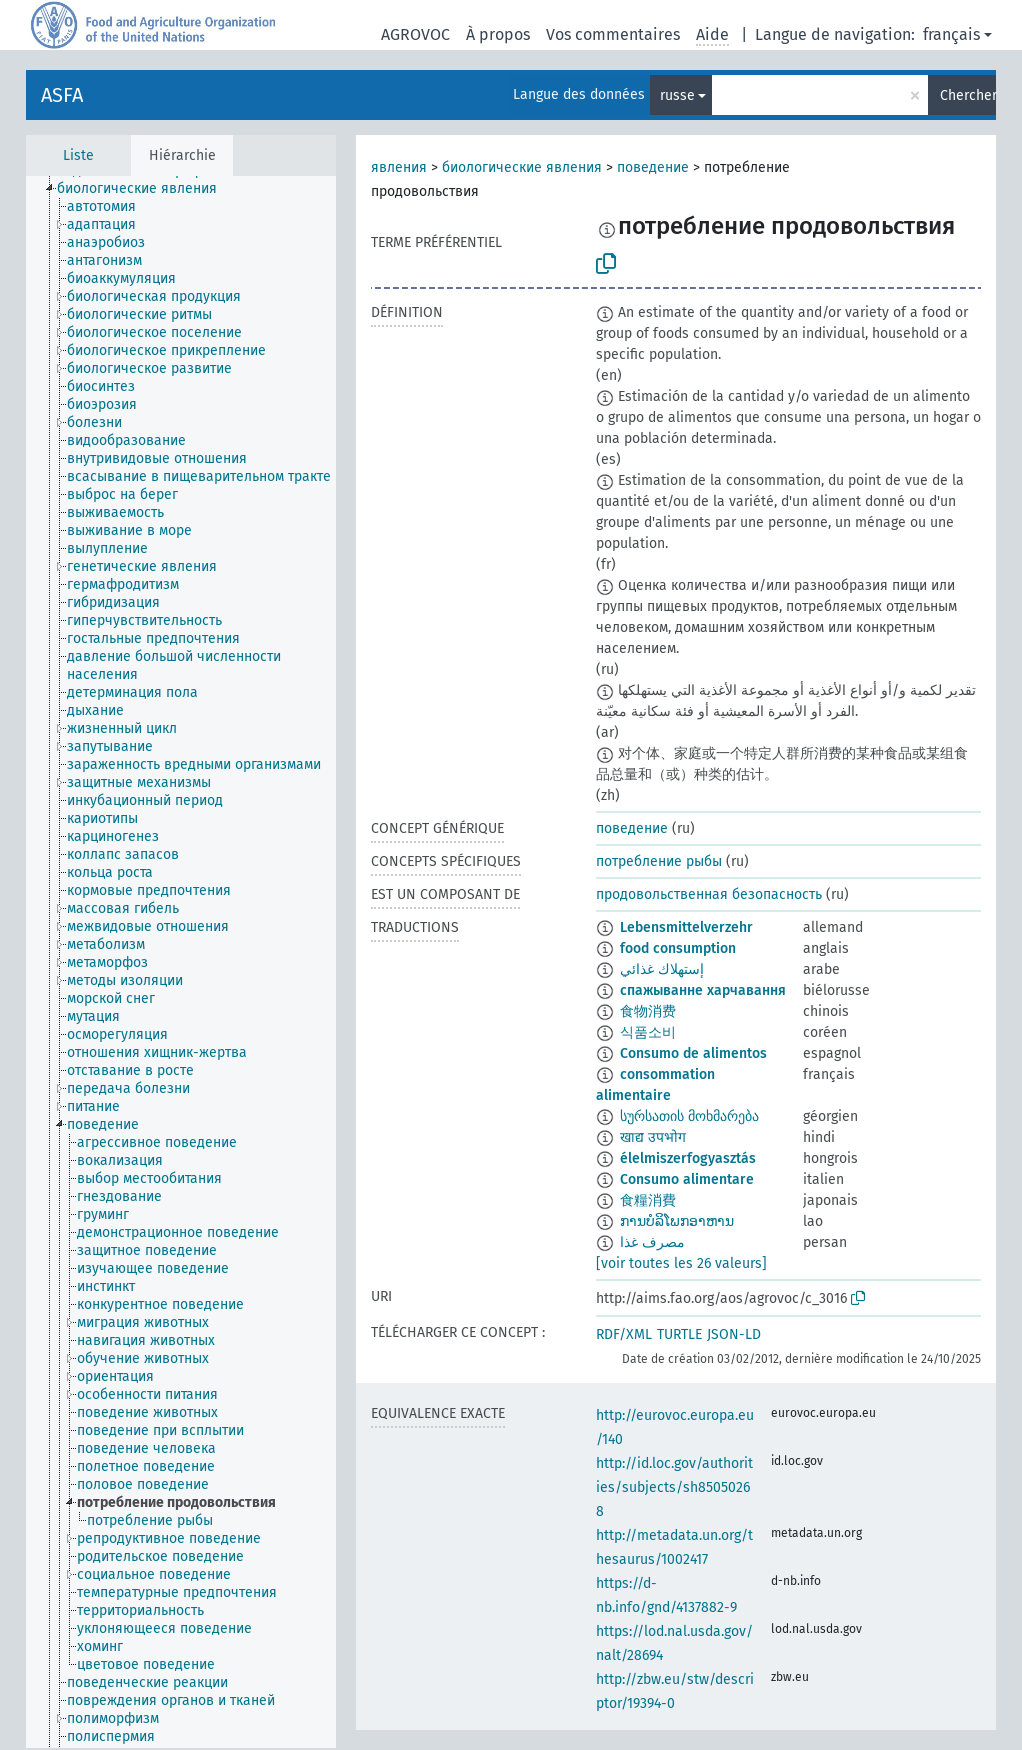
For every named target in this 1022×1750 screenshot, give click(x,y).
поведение (653, 167)
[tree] (181, 962)
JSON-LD (734, 1334)
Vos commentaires (613, 34)
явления (399, 167)
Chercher (968, 95)
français (951, 34)
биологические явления (522, 167)
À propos (498, 34)
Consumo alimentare (687, 1179)
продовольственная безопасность (709, 894)
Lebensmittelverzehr (686, 927)
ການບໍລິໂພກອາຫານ (677, 1221)
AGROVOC (415, 34)
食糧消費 (648, 1200)
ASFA (62, 95)
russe (677, 95)
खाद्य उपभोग (653, 1137)
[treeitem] (145, 189)
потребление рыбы (659, 861)
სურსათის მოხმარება (689, 1116)
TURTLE (679, 1334)
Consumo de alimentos (693, 1053)
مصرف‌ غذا (652, 1242)
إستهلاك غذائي (662, 969)
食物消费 (648, 1011)
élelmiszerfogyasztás (688, 1158)
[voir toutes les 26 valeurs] (681, 1263)
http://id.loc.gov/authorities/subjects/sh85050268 (674, 1487)
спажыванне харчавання (703, 990)
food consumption (678, 948)
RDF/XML (624, 1334)
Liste (78, 155)
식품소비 (648, 1032)
